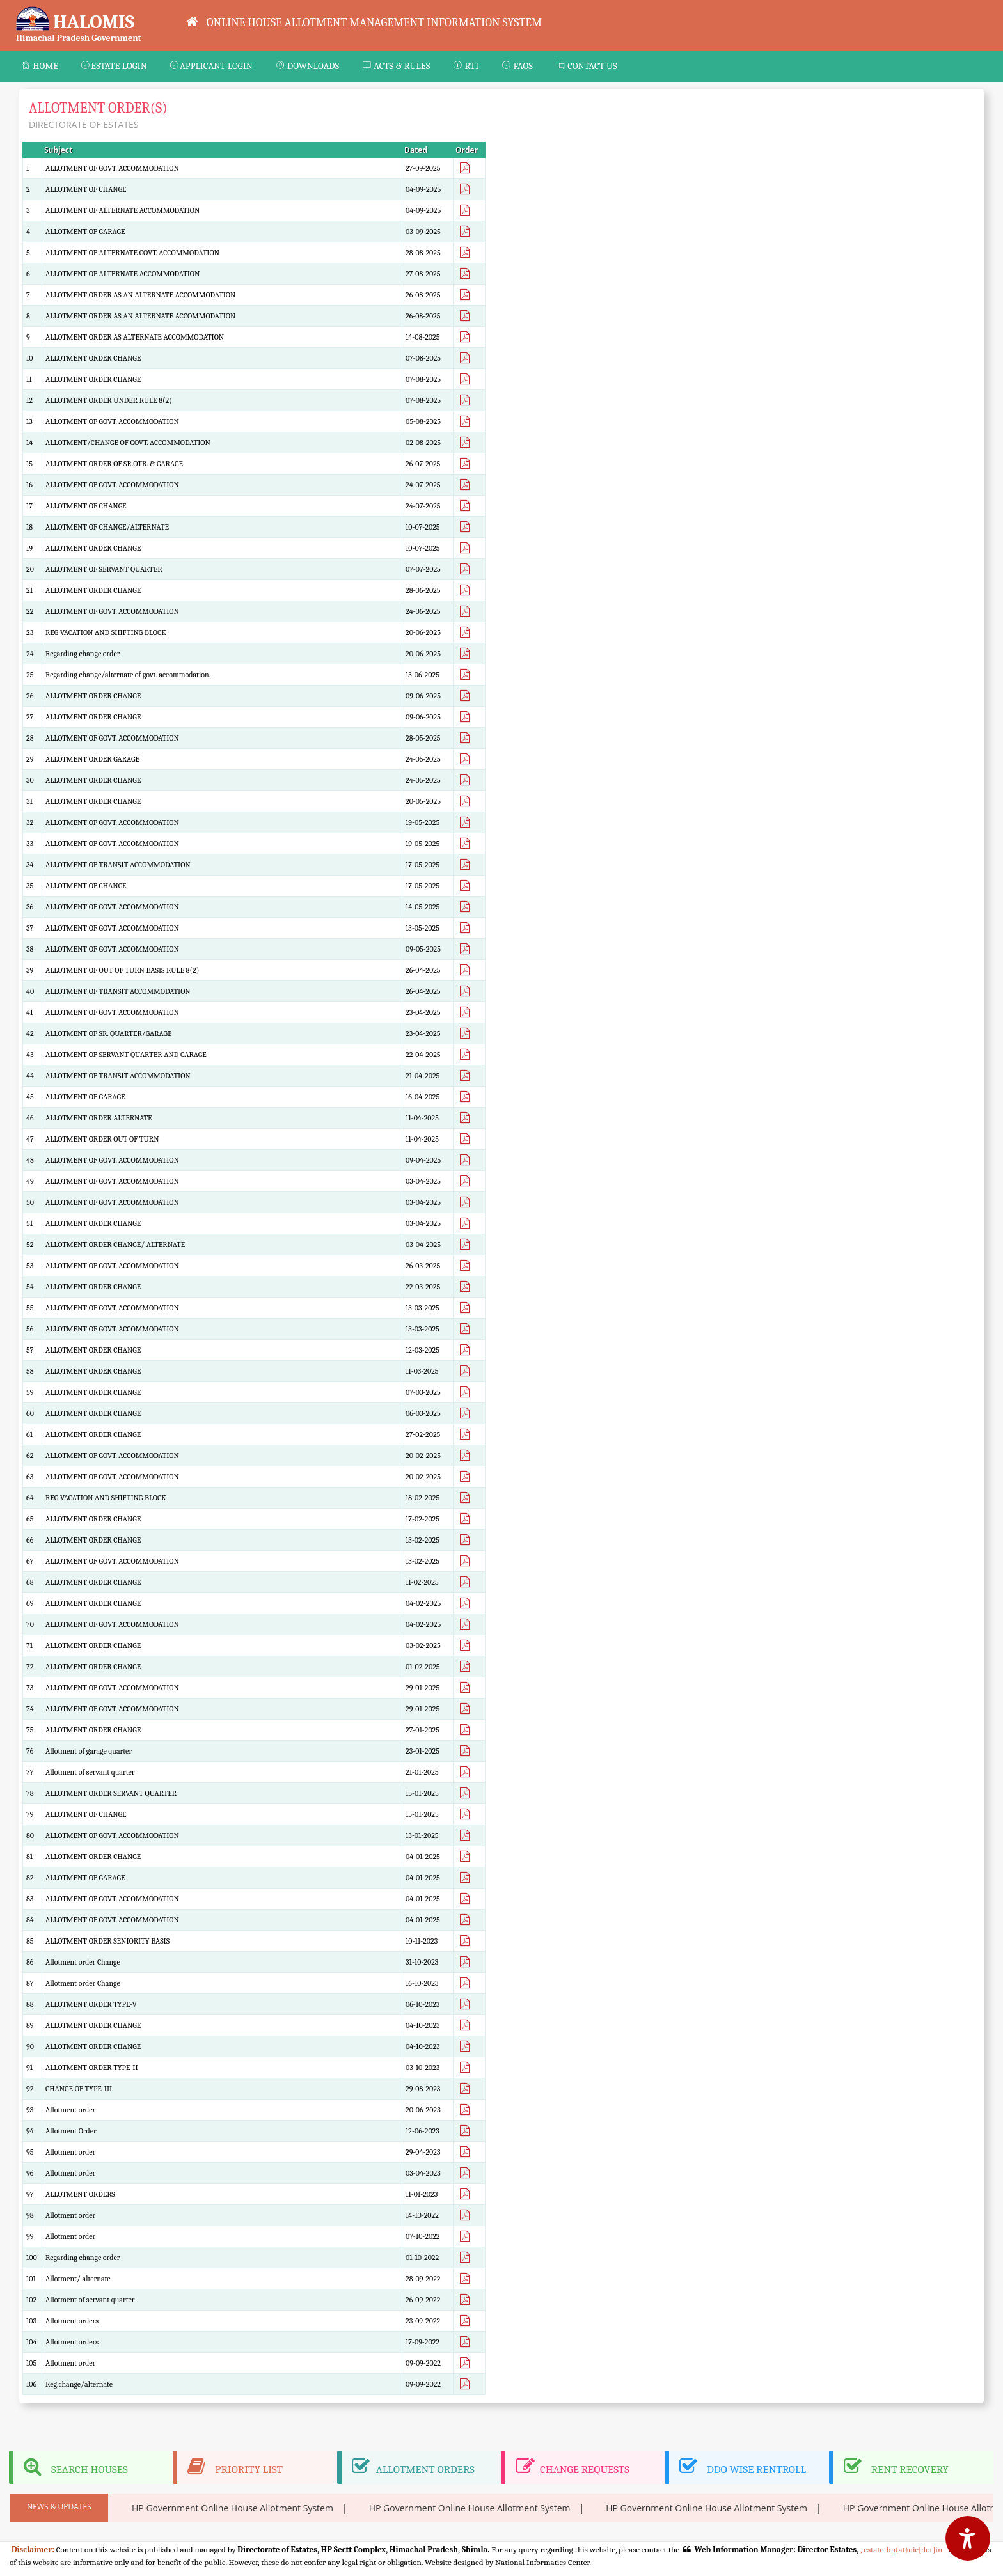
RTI (465, 66)
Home (39, 66)
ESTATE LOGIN (114, 66)
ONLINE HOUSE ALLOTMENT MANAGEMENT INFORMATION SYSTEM (364, 22)
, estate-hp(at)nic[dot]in (900, 2549)
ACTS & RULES (396, 66)
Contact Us (586, 66)
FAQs (517, 66)
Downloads (307, 66)
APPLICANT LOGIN (211, 66)
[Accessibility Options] (967, 2538)
